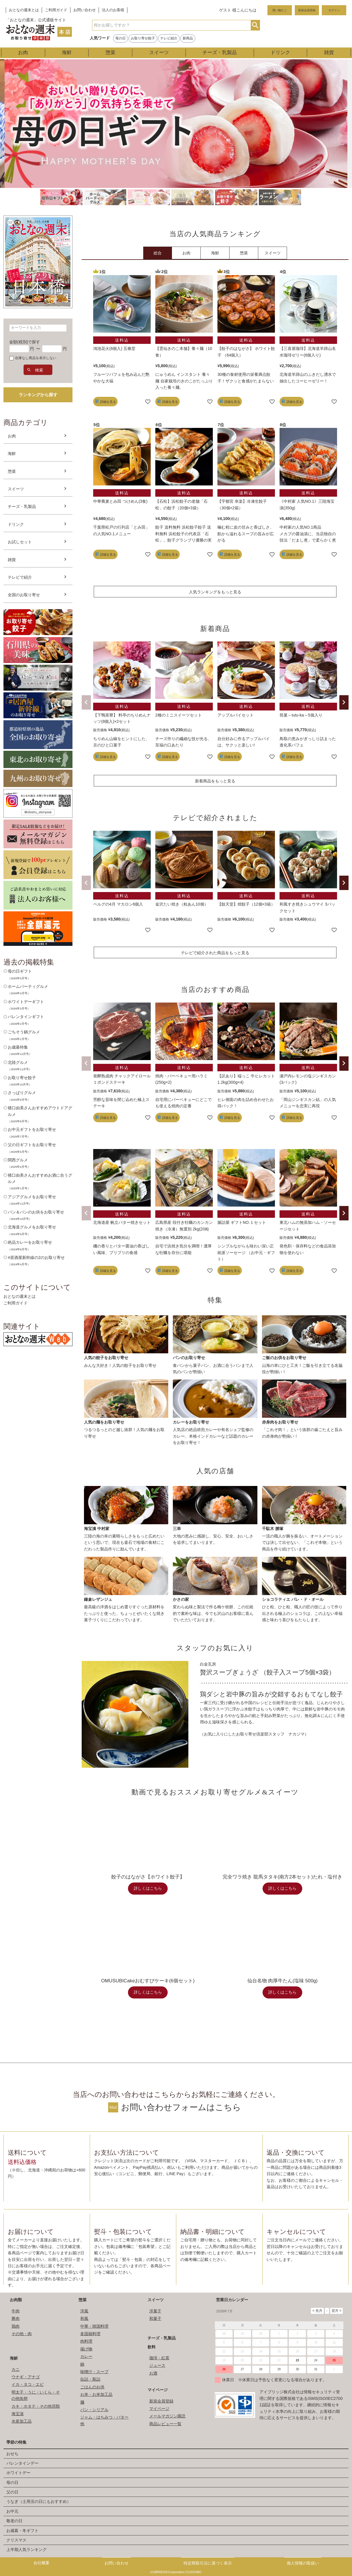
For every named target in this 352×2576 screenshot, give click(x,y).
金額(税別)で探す (24, 342)
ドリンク (280, 52)
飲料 (152, 2347)
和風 (84, 2318)
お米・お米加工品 (96, 2394)
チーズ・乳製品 (219, 52)
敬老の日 (14, 2520)
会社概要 (41, 2562)
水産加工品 (22, 2421)
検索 (255, 25)
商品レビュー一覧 (165, 2423)
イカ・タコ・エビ (28, 2384)
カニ (16, 2369)
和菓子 (155, 2318)
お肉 (23, 52)
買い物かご (279, 10)
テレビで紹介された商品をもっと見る (215, 952)
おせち (12, 2453)
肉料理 (86, 2341)
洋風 (84, 2311)
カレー (86, 2356)
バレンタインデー (22, 2463)
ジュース (157, 2365)
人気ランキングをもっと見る (215, 592)
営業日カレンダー (232, 2299)
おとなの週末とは (24, 10)
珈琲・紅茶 (159, 2358)
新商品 (188, 38)
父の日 (12, 2492)
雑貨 (329, 52)
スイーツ (159, 52)
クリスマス (16, 2540)
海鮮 (67, 52)
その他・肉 (22, 2333)
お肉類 (16, 2299)
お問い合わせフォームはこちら (181, 2107)
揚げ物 (86, 2349)
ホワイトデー (18, 2472)
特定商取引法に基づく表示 (207, 2563)
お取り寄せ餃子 (143, 38)
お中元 (12, 2511)
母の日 (120, 38)
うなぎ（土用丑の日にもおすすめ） (38, 2501)
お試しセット (20, 542)
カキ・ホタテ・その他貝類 (36, 2406)
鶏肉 (16, 2326)
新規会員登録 (306, 10)
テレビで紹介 (20, 577)
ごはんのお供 (92, 2387)
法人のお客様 (113, 10)
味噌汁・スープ (94, 2371)
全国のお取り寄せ (24, 594)
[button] (86, 702)
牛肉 (16, 2311)
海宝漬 (18, 2413)
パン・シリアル (94, 2409)
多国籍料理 (90, 2333)
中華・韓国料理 (94, 2326)
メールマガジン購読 (167, 2416)
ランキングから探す (38, 394)
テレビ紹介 (168, 38)
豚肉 (16, 2318)
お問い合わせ (84, 10)
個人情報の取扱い (303, 2563)
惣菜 (110, 52)
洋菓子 (155, 2311)
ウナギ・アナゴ (26, 2377)
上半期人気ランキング (26, 2549)
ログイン (334, 10)
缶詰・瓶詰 (90, 2379)
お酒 (153, 2373)
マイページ (158, 2390)
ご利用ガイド (56, 10)
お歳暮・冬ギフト (22, 2530)
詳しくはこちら (148, 1888)
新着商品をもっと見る (215, 781)
